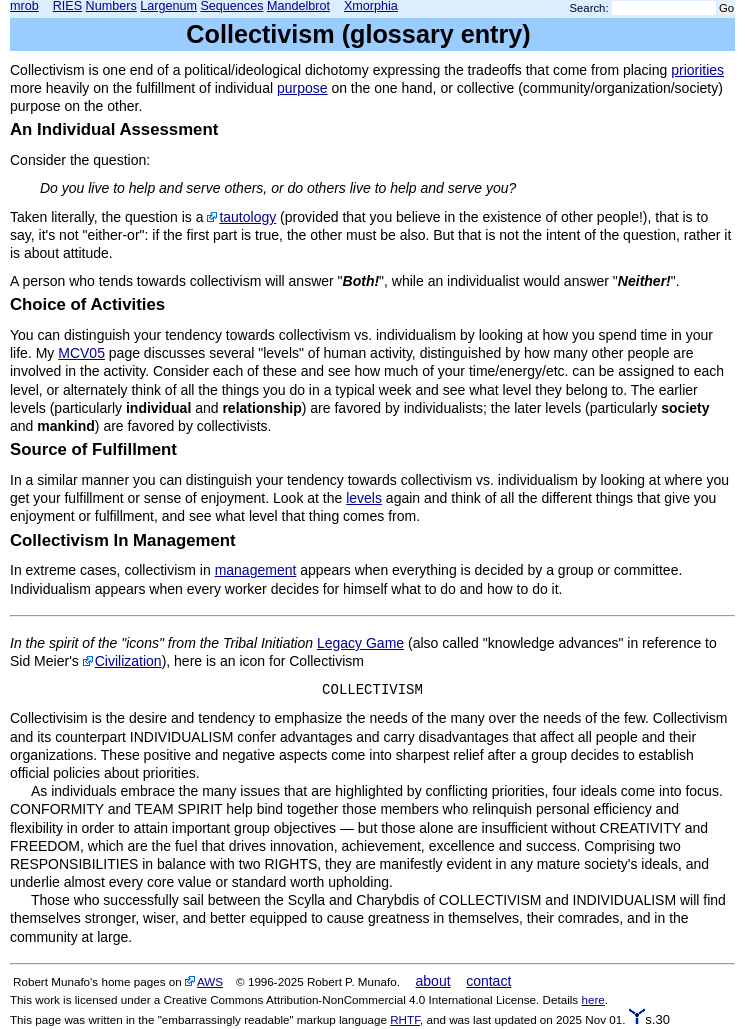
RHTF (405, 1019)
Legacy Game (360, 643)
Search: (589, 8)
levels (364, 498)
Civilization (128, 661)
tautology (247, 217)
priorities (697, 70)
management (256, 570)
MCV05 (81, 353)
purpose (302, 88)
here (592, 999)
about (433, 981)
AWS (210, 981)
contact (488, 981)
